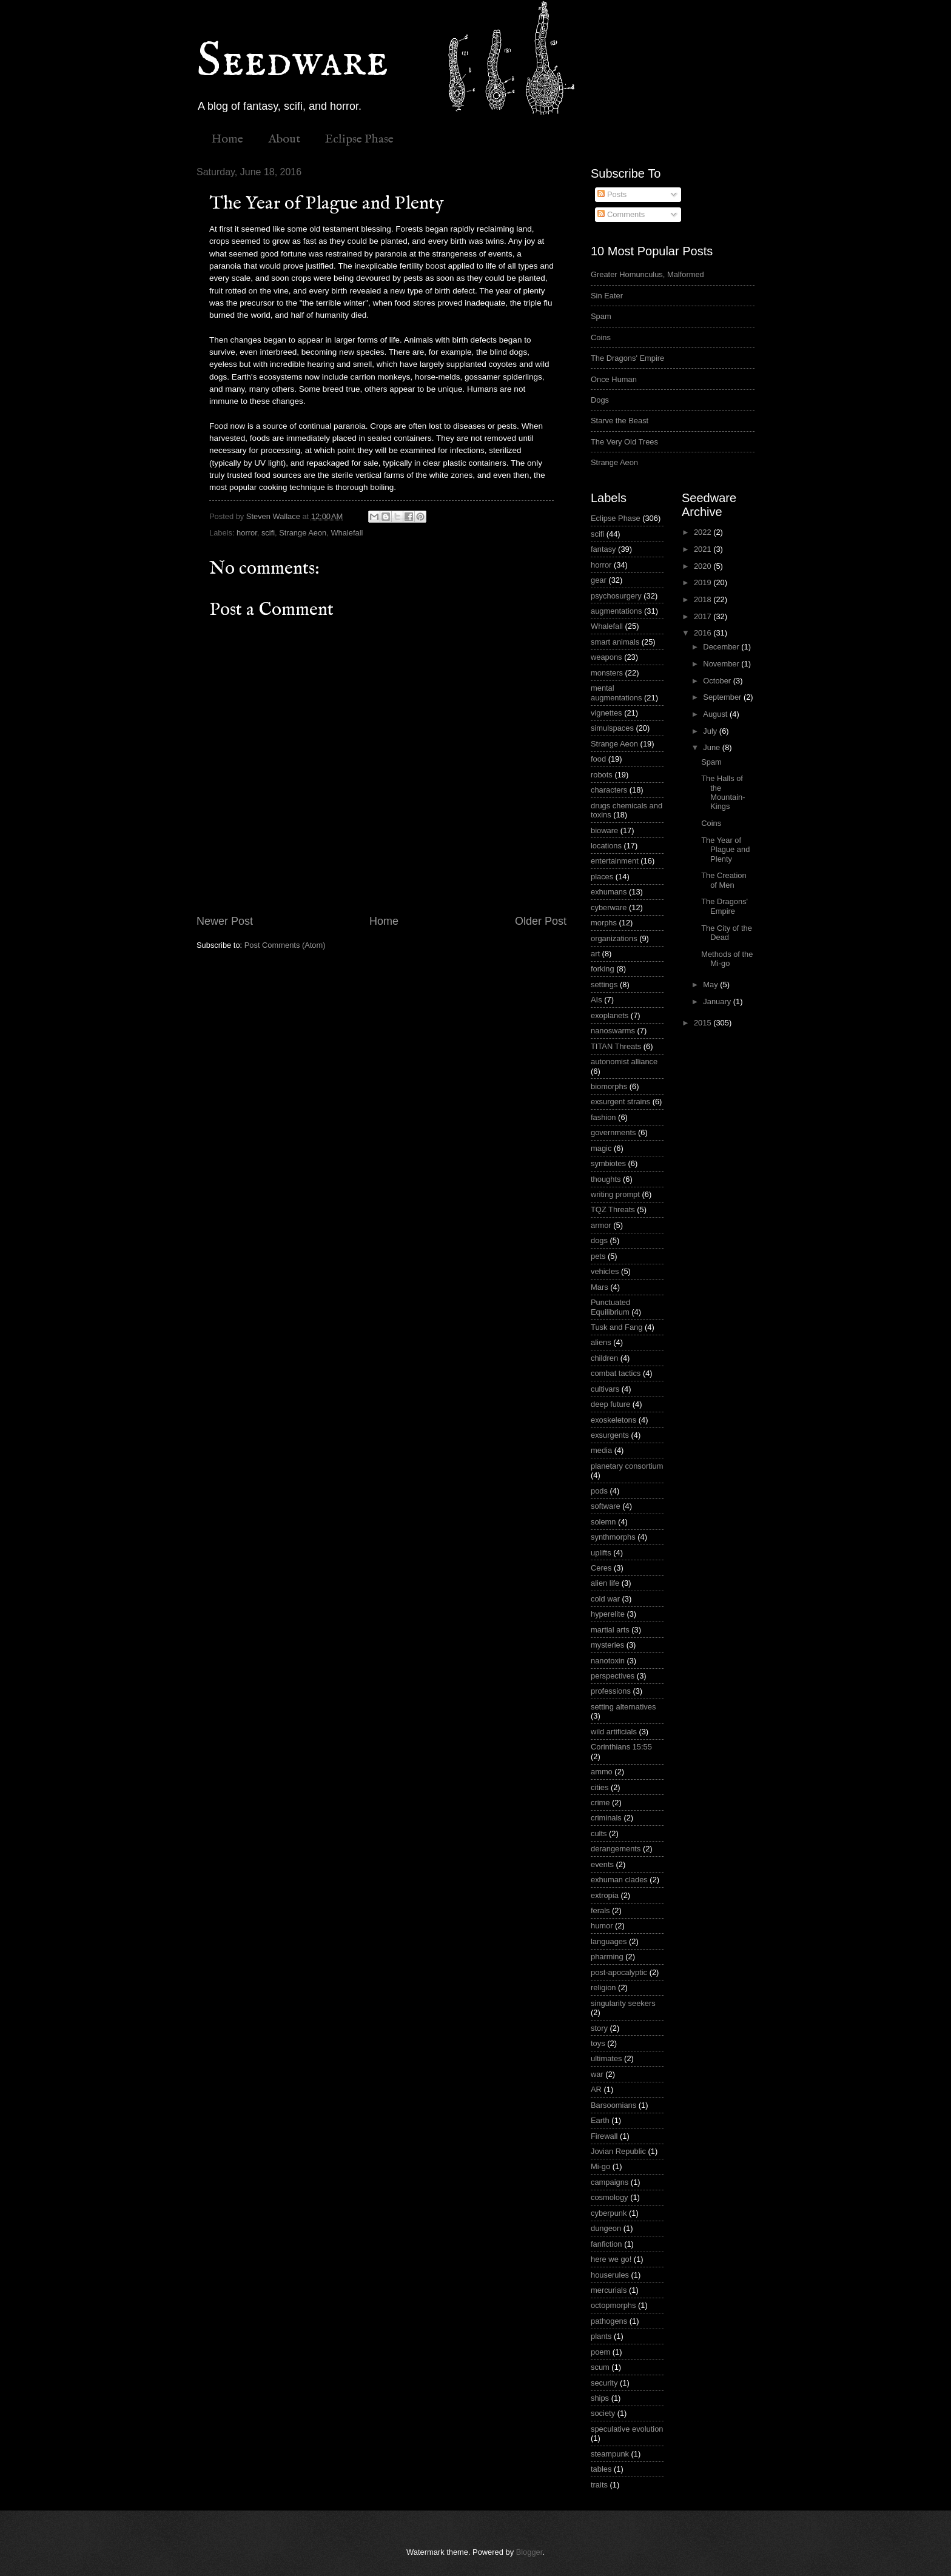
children (604, 1358)
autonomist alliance (624, 1061)
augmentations (616, 610)
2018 (703, 599)
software (605, 1506)
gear (599, 580)
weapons (606, 657)
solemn (603, 1521)
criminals (606, 1817)
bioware (604, 830)
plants (601, 2336)
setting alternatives (623, 1706)
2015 (703, 1022)
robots (602, 774)
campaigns (609, 2182)
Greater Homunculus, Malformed (647, 274)
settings (604, 984)
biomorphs (609, 1086)
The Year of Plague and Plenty (725, 850)
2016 (703, 632)
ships (600, 2398)
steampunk (610, 2453)
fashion (603, 1117)
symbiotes (608, 1163)
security (604, 2382)
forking (602, 968)
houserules (610, 2274)
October (718, 680)
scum (600, 2367)
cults (599, 1833)
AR (596, 2089)
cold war (605, 1598)
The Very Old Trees (624, 441)
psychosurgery (616, 595)
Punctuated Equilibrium (610, 1307)
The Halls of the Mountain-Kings (723, 792)
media (601, 1450)
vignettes (606, 712)
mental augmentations (616, 692)
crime (600, 1802)
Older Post (540, 921)
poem (600, 2351)
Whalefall (347, 532)
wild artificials (614, 1731)
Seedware (292, 62)
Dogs (600, 399)
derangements (615, 1848)
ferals (600, 1910)
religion (603, 1987)
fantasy (603, 549)
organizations (614, 938)
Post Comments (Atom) (285, 945)
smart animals (615, 641)
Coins (601, 337)
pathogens (609, 2321)
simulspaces (612, 728)
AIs (596, 999)
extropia (605, 1895)
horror (247, 532)
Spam (601, 316)
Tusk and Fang (616, 1327)
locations (606, 845)
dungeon (606, 2228)
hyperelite (608, 1613)
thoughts (605, 1179)
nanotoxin (608, 1660)
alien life (605, 1583)
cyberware (609, 907)
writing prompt (615, 1194)
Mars (599, 1287)
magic (601, 1148)
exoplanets (609, 1015)
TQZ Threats (613, 1209)
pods (599, 1490)
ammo (602, 1771)
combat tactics (615, 1373)
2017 (703, 616)
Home (227, 139)
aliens (601, 1342)
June (712, 747)
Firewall (604, 2136)
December (722, 646)
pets (598, 1256)
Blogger (529, 2552)
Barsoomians (613, 2105)
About (284, 139)
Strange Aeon (302, 532)
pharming (607, 1956)
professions (611, 1691)
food (598, 758)
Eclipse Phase (359, 139)
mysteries (607, 1644)
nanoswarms (613, 1030)
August (716, 714)
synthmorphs (613, 1536)
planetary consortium (627, 1466)
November (722, 663)
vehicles (605, 1271)
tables (601, 2469)
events (602, 1864)
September (723, 697)
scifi (268, 532)
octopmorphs (613, 2305)
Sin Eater (607, 295)
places (602, 876)
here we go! (611, 2259)
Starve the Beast (619, 420)
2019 (703, 582)
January (718, 1001)
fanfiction (606, 2244)
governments (613, 1132)
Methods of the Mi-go (727, 959)
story (599, 2028)
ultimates (606, 2058)
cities (599, 1787)
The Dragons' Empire (627, 358)
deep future (610, 1404)
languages (609, 1941)
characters (609, 789)
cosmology (609, 2197)
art (595, 953)
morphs (604, 922)
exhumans (609, 891)
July (711, 731)
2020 (703, 566)
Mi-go (600, 2166)
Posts (612, 194)
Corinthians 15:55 (621, 1746)
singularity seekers (623, 2003)
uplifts (601, 1552)
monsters (607, 672)
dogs (599, 1240)
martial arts (610, 1629)
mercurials (609, 2290)
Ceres (601, 1567)
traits (599, 2484)
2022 (703, 532)
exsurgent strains (620, 1101)
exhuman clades (619, 1879)
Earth (600, 2120)
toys (598, 2043)
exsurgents (610, 1435)
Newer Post (225, 921)
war (597, 2074)
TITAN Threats (616, 1046)
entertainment (615, 860)
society (603, 2413)
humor (602, 1925)
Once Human (614, 379)
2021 (703, 549)
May (711, 984)
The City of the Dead (726, 933)
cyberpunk (609, 2213)
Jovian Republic (618, 2151)
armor (601, 1225)
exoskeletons (613, 1419)
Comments (621, 214)
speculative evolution (627, 2428)
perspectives (612, 1675)
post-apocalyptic (619, 1972)
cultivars (605, 1389)
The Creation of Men (723, 880)
